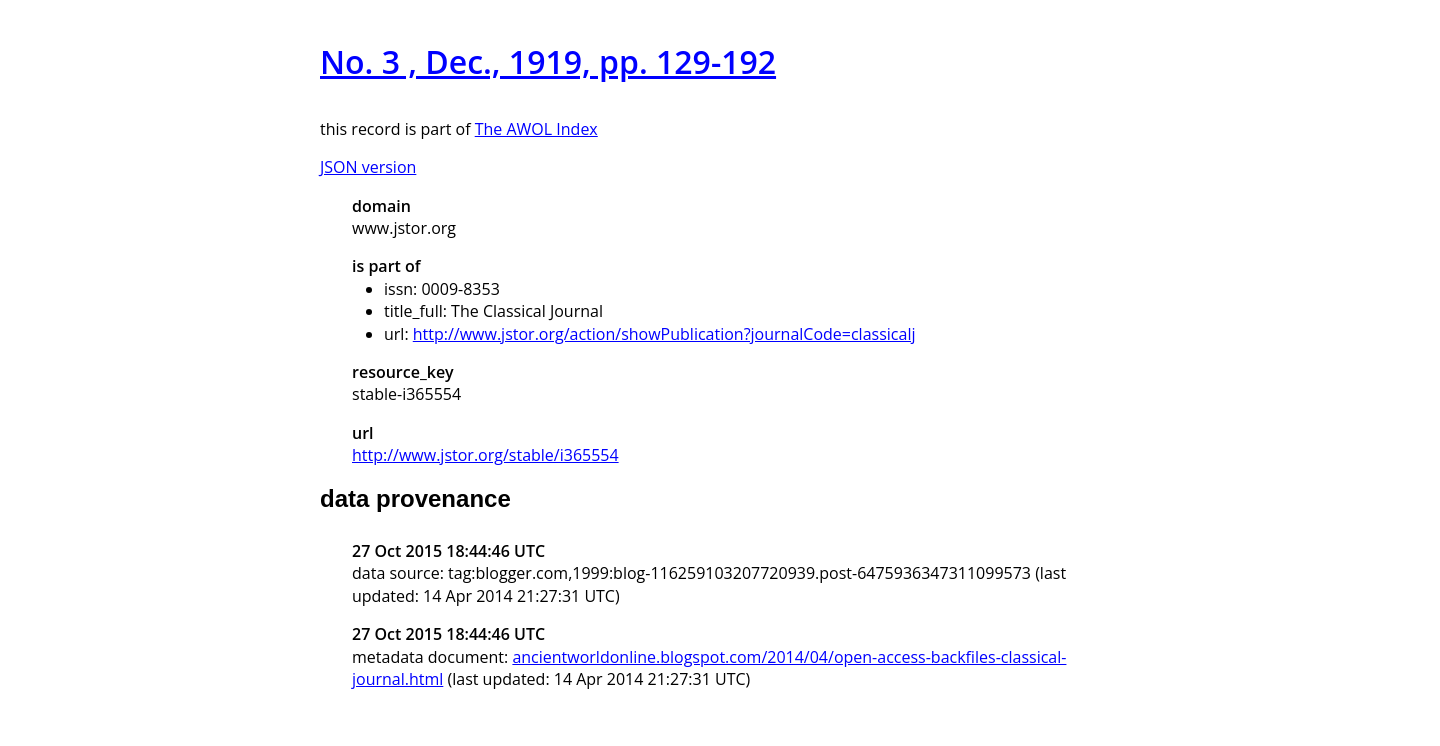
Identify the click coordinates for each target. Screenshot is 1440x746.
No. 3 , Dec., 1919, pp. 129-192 (548, 61)
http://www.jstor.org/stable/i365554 (485, 455)
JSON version (368, 167)
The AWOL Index (536, 129)
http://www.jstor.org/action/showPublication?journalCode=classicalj (664, 334)
